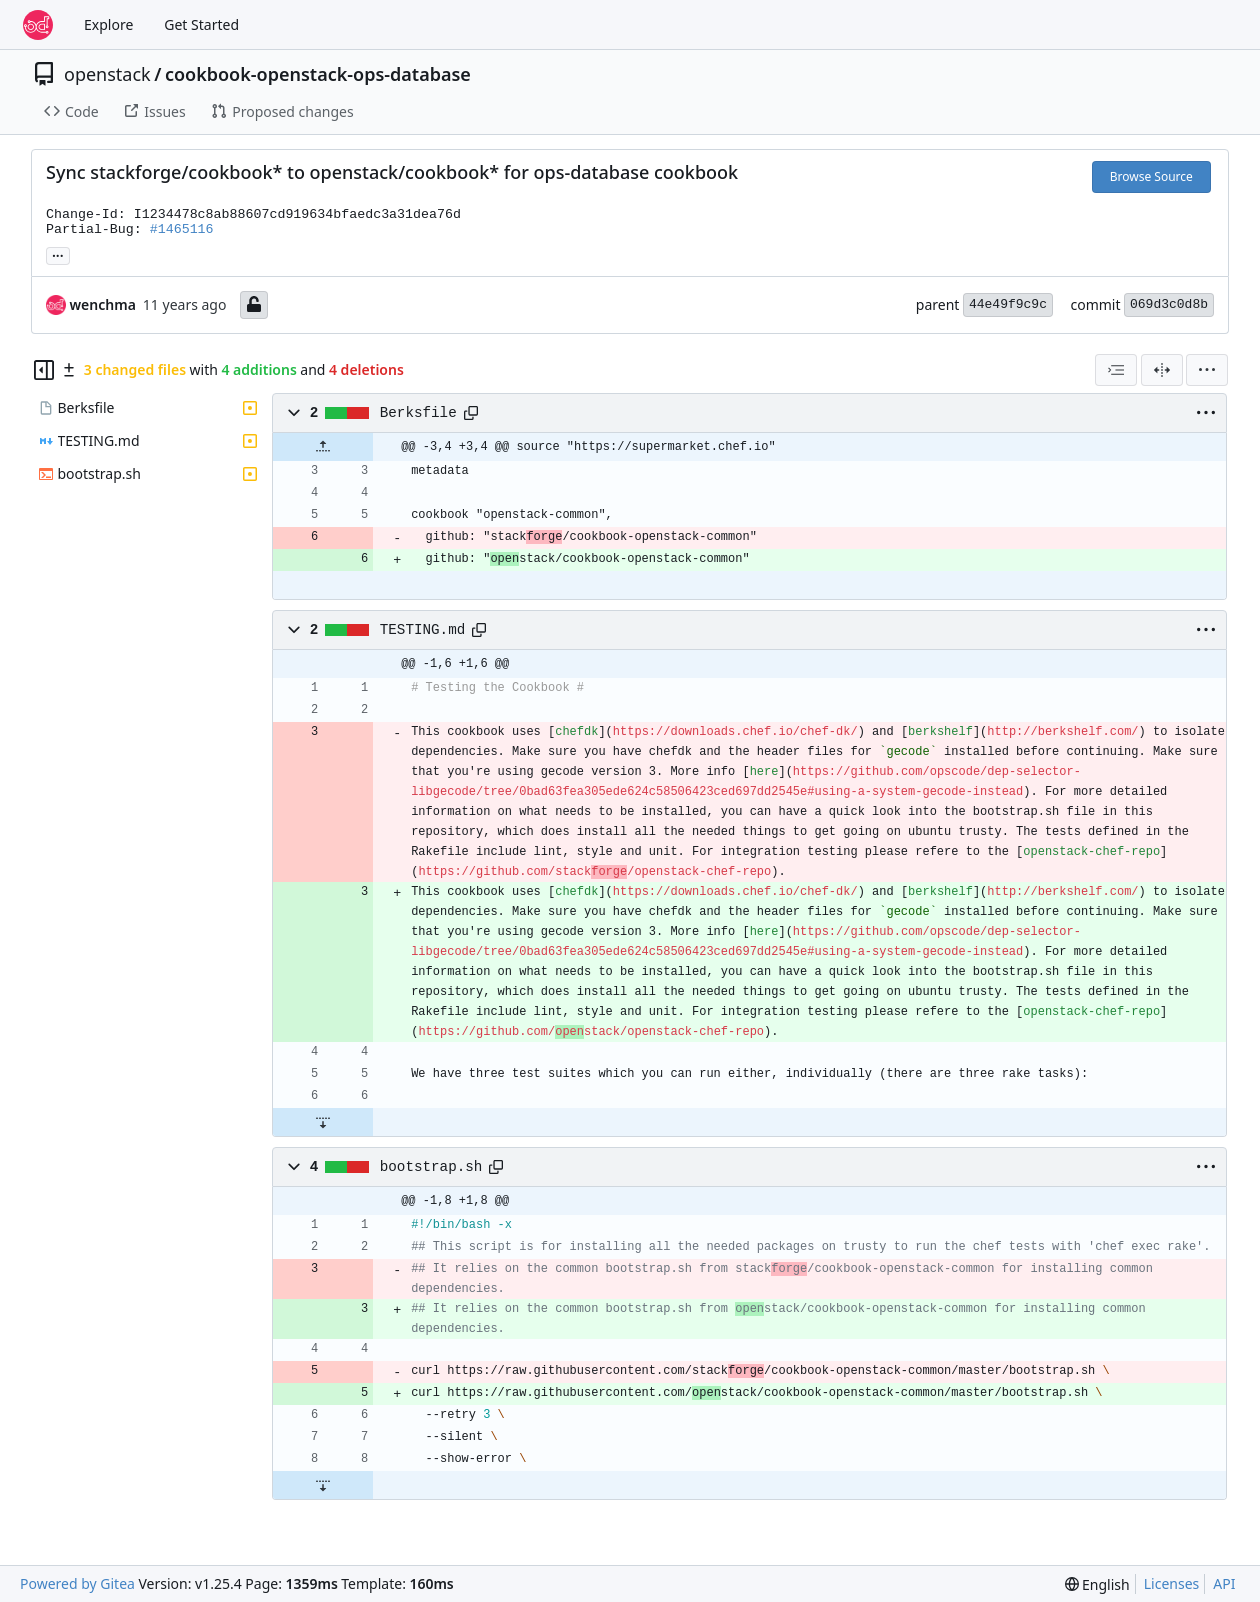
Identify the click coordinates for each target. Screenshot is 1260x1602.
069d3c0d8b (1169, 304)
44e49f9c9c (1008, 304)
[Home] (38, 25)
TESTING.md (423, 630)
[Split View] (1162, 370)
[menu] (1207, 370)
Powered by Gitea (77, 1583)
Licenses (1172, 1583)
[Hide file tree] (44, 370)
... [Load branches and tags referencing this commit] (58, 254)
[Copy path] (471, 413)
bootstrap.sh (431, 1167)
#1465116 (182, 229)
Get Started (201, 24)
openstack (107, 74)
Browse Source (1151, 176)
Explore (108, 24)
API (1224, 1583)
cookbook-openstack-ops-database (318, 74)
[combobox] (1116, 370)
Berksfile (418, 413)
